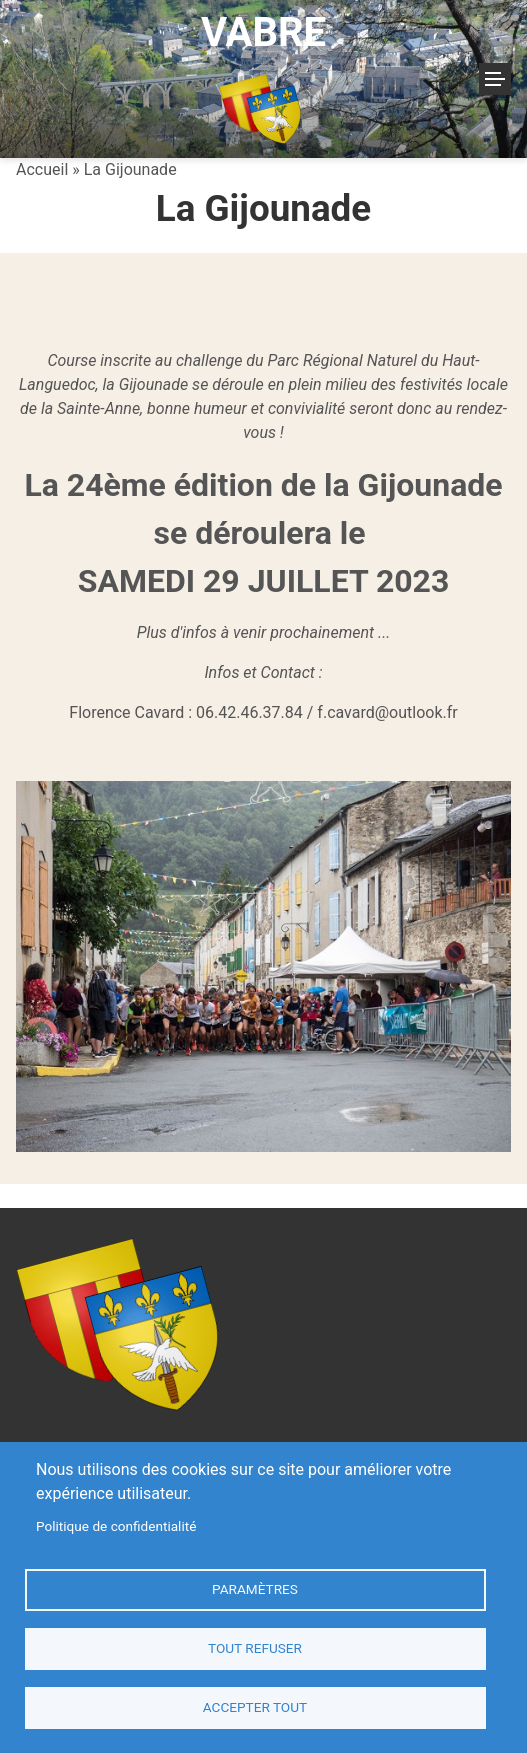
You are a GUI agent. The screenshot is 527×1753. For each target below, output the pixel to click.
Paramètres (255, 1589)
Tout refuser (255, 1648)
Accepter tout (255, 1707)
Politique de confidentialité (116, 1526)
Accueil (42, 169)
